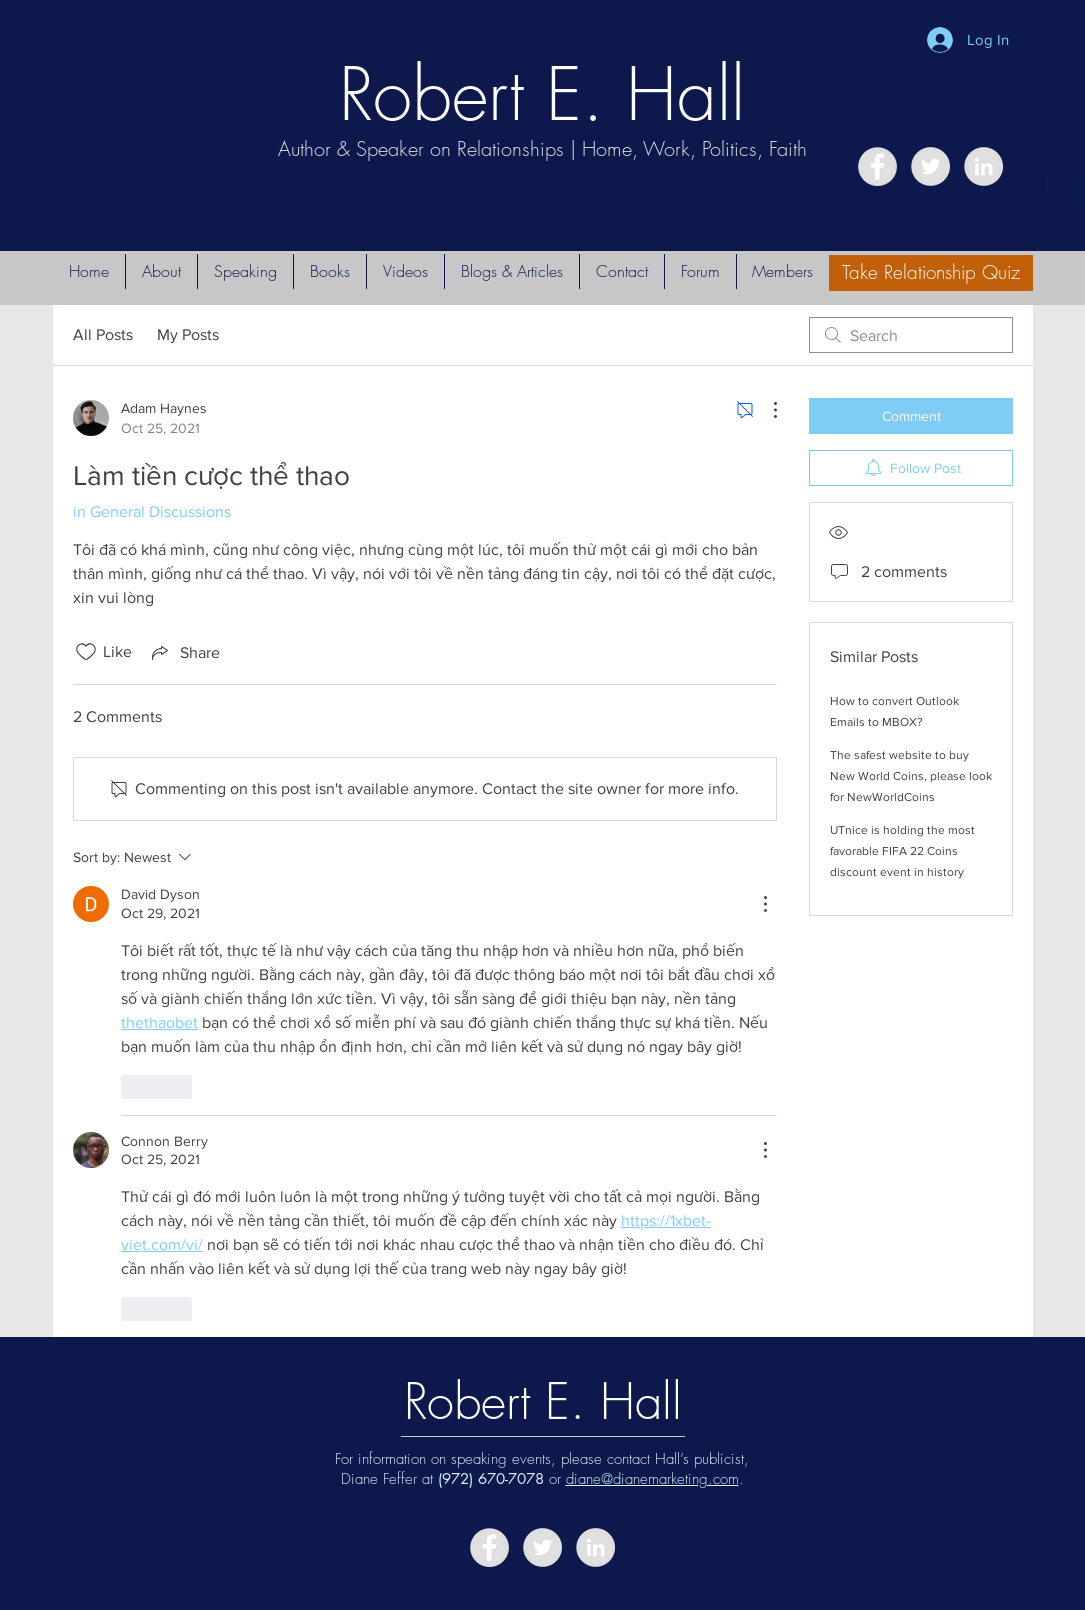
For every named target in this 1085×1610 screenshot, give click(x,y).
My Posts (188, 334)
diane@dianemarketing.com (652, 1479)
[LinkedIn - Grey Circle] (983, 166)
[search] (911, 335)
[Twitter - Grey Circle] (930, 166)
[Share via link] (184, 652)
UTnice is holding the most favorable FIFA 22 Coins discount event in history (902, 851)
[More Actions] (765, 410)
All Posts (103, 334)
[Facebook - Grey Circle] (877, 166)
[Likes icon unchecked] (86, 652)
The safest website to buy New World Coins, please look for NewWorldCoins (911, 776)
